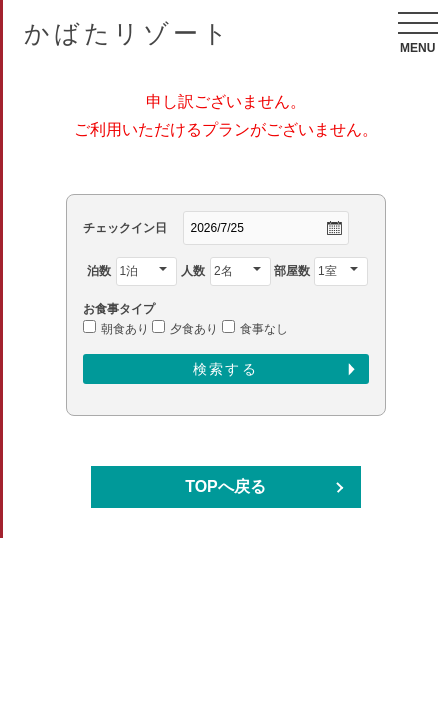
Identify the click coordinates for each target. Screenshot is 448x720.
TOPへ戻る (225, 486)
